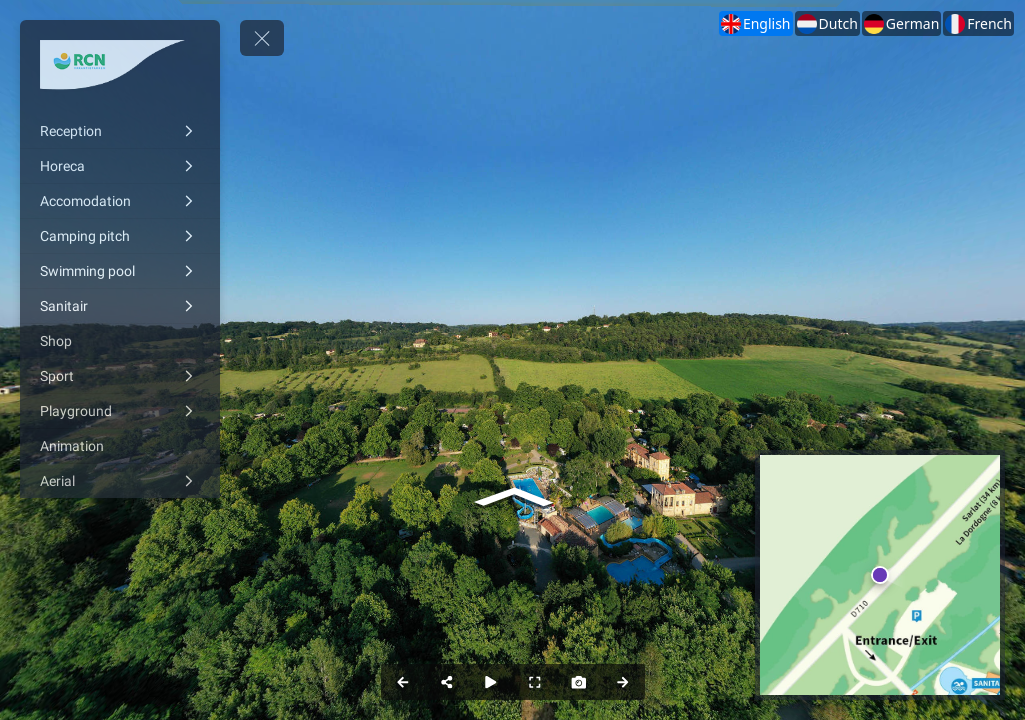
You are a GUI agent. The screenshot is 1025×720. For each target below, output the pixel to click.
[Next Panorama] (623, 682)
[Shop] (120, 341)
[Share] (447, 682)
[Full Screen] (535, 682)
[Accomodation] (120, 201)
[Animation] (120, 446)
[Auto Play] (491, 682)
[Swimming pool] (120, 271)
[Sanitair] (120, 306)
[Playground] (120, 411)
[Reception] (120, 131)
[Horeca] (120, 166)
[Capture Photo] (579, 682)
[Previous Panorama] (403, 682)
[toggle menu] (262, 38)
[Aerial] (120, 481)
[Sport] (120, 376)
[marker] (880, 575)
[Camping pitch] (120, 236)
